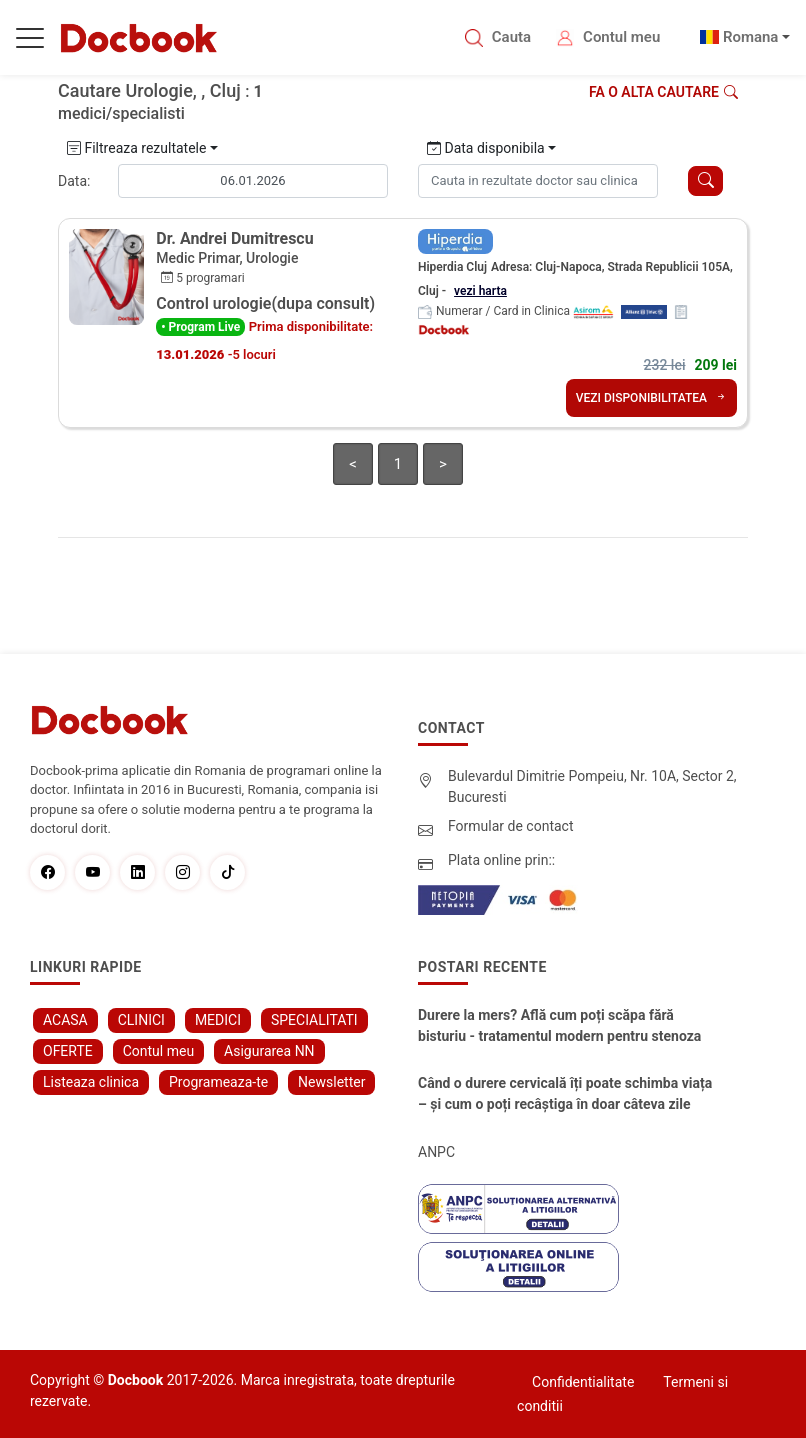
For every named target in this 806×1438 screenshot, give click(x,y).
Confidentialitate (583, 1382)
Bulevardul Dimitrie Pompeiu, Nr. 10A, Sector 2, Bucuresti (592, 786)
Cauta (511, 37)
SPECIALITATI (314, 1020)
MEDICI (218, 1020)
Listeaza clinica (91, 1082)
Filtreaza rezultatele (136, 148)
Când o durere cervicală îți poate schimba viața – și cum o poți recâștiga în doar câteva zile (565, 1093)
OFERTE (68, 1051)
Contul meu (621, 37)
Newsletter (331, 1082)
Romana (751, 37)
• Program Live (200, 327)
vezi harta (480, 291)
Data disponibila (486, 148)
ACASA (65, 1020)
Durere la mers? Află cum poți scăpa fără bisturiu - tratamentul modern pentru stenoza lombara (559, 1027)
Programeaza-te (218, 1082)
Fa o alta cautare (663, 92)
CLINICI (141, 1020)
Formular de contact (511, 826)
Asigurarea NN (269, 1051)
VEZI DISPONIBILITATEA (651, 398)
